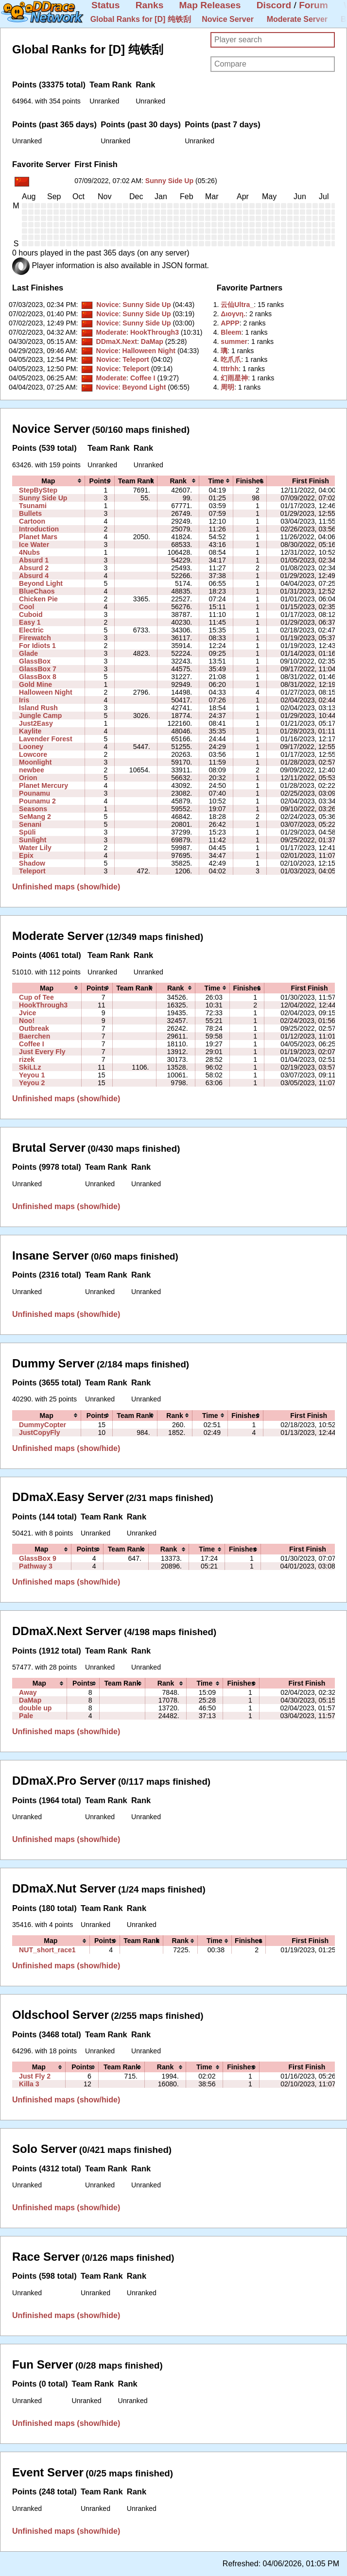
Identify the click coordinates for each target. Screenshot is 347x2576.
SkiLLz (30, 1067)
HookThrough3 (154, 332)
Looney (31, 747)
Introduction (39, 529)
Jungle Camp (40, 715)
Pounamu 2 (37, 801)
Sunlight (32, 840)
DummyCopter (42, 1425)
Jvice (27, 1013)
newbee (31, 770)
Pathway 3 (35, 1566)
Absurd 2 (34, 568)
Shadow (32, 863)
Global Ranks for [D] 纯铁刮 (140, 19)
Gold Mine (35, 684)
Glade (28, 653)
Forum (313, 5)
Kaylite (30, 731)
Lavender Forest (45, 739)
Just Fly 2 (35, 2076)
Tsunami (33, 506)
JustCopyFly (39, 1432)
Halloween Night (148, 351)
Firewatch (35, 638)
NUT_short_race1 (47, 1950)
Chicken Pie (38, 599)
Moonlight (35, 762)
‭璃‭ (224, 351)
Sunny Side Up (169, 181)
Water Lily (35, 848)
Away (28, 1692)
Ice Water (34, 544)
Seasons (33, 809)
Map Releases (210, 5)
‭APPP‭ (230, 323)
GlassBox (35, 661)
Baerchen (34, 1036)
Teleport (135, 359)
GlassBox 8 (37, 677)
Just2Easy (36, 723)
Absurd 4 (34, 576)
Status (105, 5)
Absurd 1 (34, 560)
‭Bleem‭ (231, 332)
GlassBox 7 (37, 669)
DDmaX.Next (116, 341)
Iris (24, 700)
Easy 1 (30, 622)
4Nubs (29, 552)
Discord (274, 5)
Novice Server (228, 19)
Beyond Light (144, 387)
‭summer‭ (234, 341)
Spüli (27, 832)
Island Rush (38, 708)
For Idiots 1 (37, 645)
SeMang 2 (35, 816)
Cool (26, 607)
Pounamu (34, 793)
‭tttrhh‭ (230, 369)
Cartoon (32, 521)
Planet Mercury (43, 785)
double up (35, 1708)
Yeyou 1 (32, 1075)
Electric (31, 630)
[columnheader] (48, 481)
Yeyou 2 (32, 1083)
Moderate (111, 332)
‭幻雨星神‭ (234, 378)
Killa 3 (29, 2084)
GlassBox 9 (37, 1558)
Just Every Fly (42, 1052)
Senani (30, 824)
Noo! (27, 1020)
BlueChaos (37, 591)
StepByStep (38, 490)
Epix (26, 855)
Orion (28, 778)
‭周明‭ (227, 387)
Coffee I (143, 378)
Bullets (30, 513)
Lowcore (33, 754)
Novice (107, 304)
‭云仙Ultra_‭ (237, 304)
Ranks (150, 5)
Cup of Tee (36, 997)
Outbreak (34, 1028)
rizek (27, 1059)
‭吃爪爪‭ (231, 359)
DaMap (152, 341)
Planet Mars (38, 537)
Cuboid (30, 614)
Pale (26, 1716)
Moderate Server (297, 19)
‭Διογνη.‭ (233, 314)
